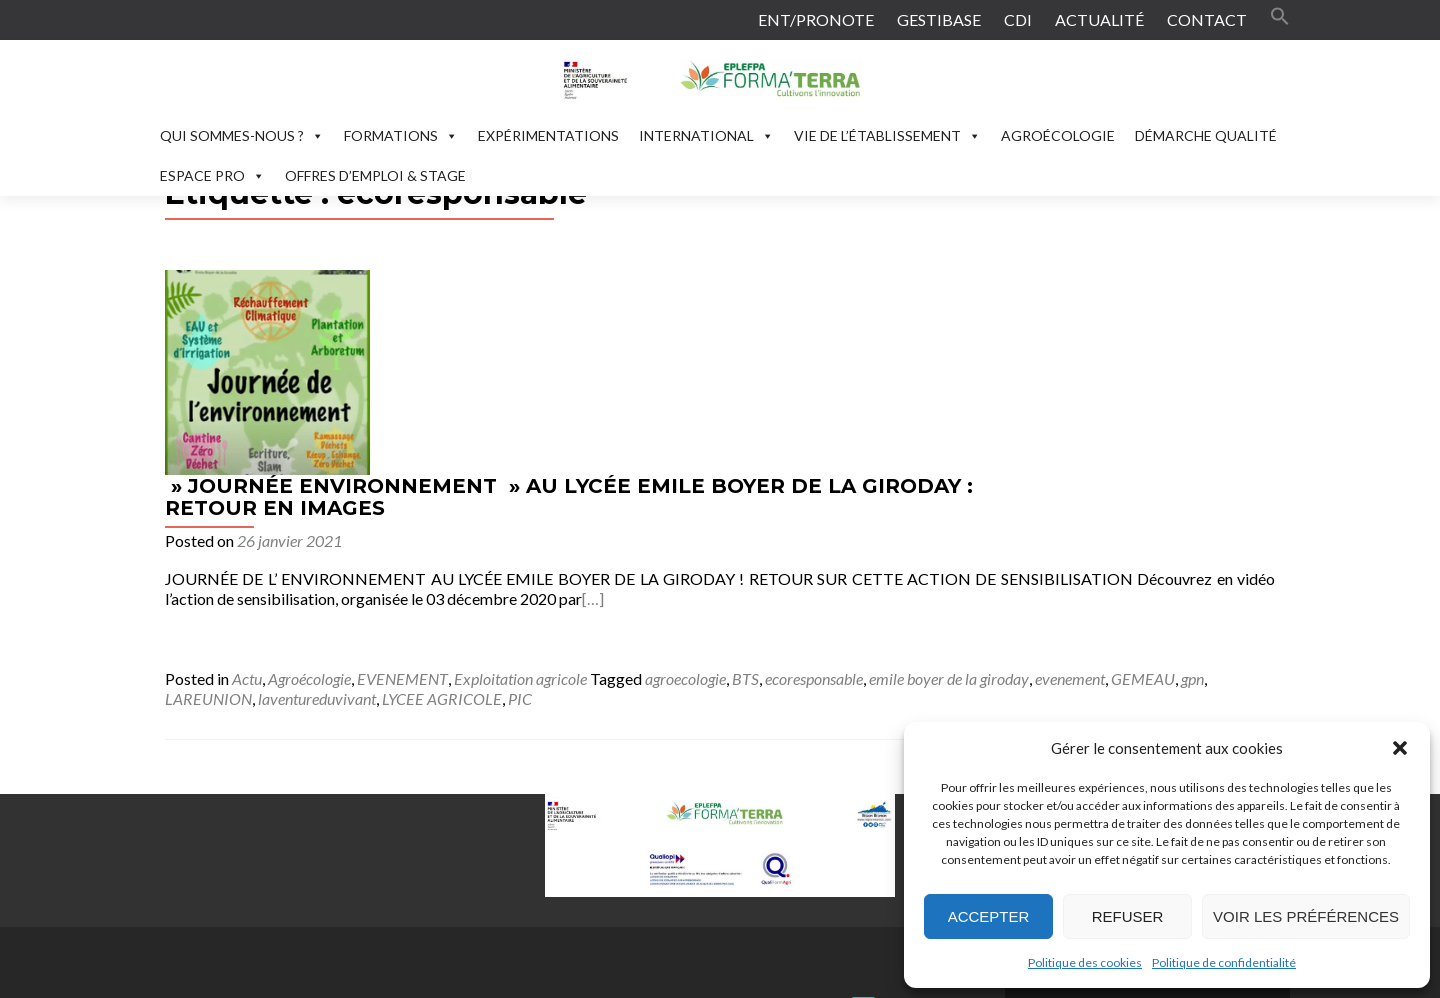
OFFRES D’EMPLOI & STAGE (375, 175)
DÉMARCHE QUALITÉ (1206, 135)
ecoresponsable (1034, 473)
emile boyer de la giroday (1169, 473)
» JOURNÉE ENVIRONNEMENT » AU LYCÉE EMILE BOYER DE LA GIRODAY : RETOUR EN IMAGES (789, 292)
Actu (467, 473)
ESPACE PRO (212, 175)
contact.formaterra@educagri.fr (577, 838)
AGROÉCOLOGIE (1058, 135)
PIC (695, 493)
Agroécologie (529, 473)
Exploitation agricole (740, 473)
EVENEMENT (622, 473)
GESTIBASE (939, 19)
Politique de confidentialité (1224, 962)
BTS (965, 473)
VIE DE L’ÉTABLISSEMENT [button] (887, 135)
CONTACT (1207, 19)
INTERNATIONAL (706, 135)
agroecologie (905, 473)
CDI (1018, 19)
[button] (1400, 748)
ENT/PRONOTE (816, 19)
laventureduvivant (492, 493)
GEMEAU (273, 493)
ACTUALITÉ (1099, 19)
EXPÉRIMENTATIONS (548, 135)
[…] (1086, 393)
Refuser (1128, 916)
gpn (322, 493)
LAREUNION (383, 493)
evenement (200, 493)
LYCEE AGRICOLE (617, 493)
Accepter (989, 916)
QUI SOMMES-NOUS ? (242, 135)
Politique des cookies (1085, 962)
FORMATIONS (401, 135)
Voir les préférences (1306, 916)
